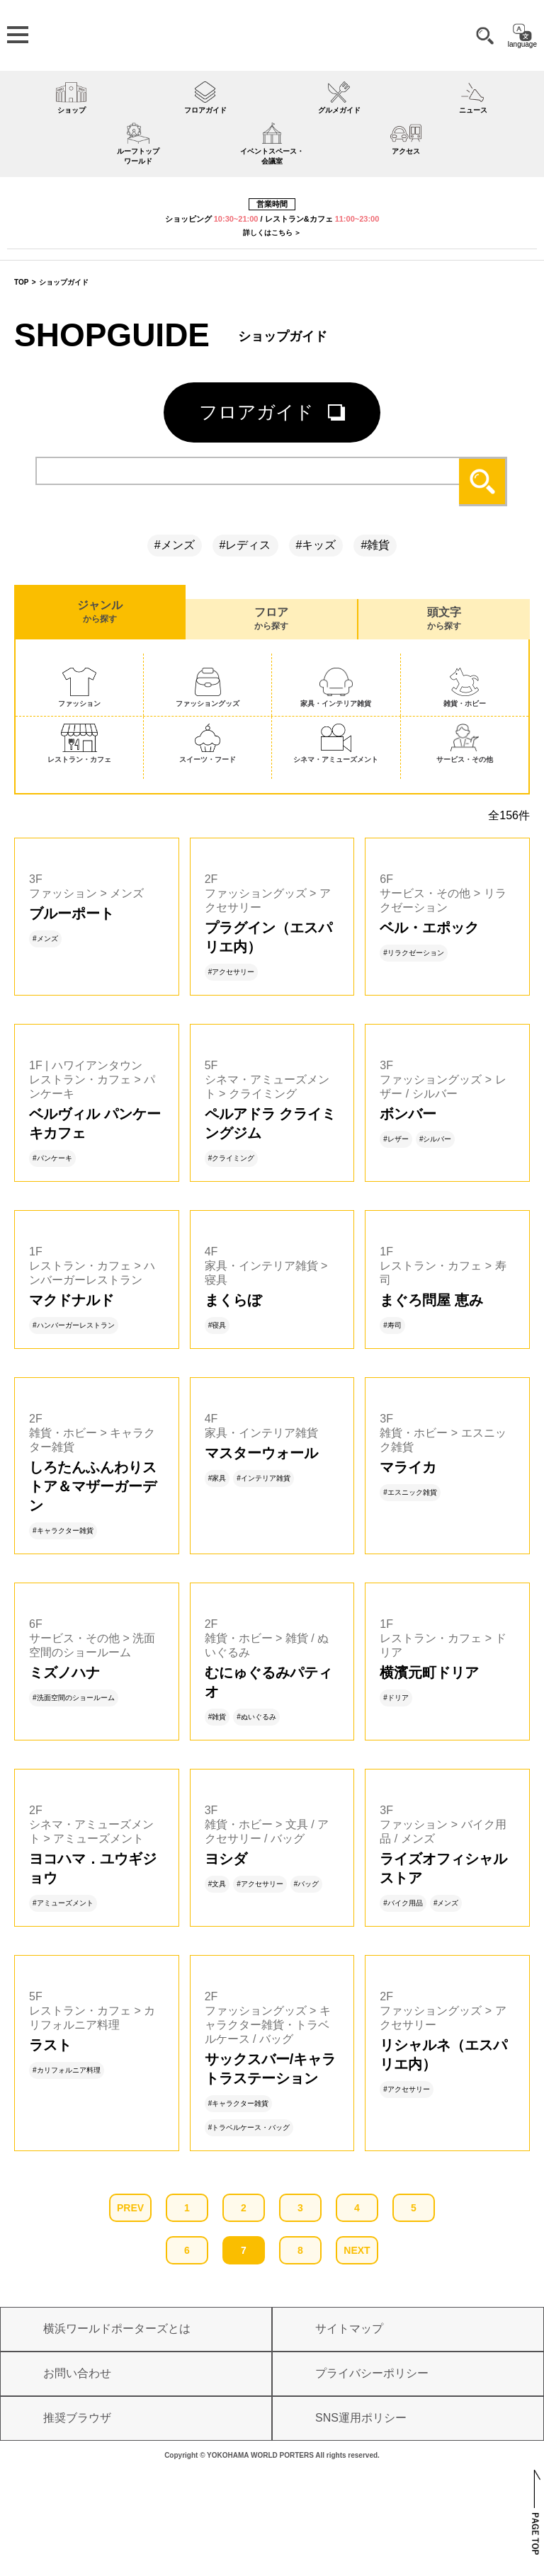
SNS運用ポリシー (361, 2418)
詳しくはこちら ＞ (272, 232)
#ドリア (396, 1698)
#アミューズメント (63, 1903)
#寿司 (392, 1325)
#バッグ (306, 1884)
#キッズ (316, 545)
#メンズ (174, 545)
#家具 (217, 1478)
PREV (130, 2207)
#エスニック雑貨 (410, 1492)
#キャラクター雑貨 (63, 1530)
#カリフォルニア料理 (67, 2070)
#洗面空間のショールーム (74, 1698)
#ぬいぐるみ (256, 1717)
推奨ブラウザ (77, 2418)
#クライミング (231, 1158)
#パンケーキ (52, 1158)
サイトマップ (349, 2329)
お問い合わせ (77, 2373)
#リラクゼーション (413, 953)
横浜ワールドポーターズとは (117, 2329)
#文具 (217, 1884)
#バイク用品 (403, 1903)
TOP (21, 282)
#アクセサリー (231, 972)
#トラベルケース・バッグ (249, 2127)
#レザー (396, 1139)
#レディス (245, 545)
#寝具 (217, 1325)
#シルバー (435, 1139)
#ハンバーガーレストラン (74, 1325)
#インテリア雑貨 (263, 1478)
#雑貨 (375, 545)
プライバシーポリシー (372, 2373)
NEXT (357, 2250)
